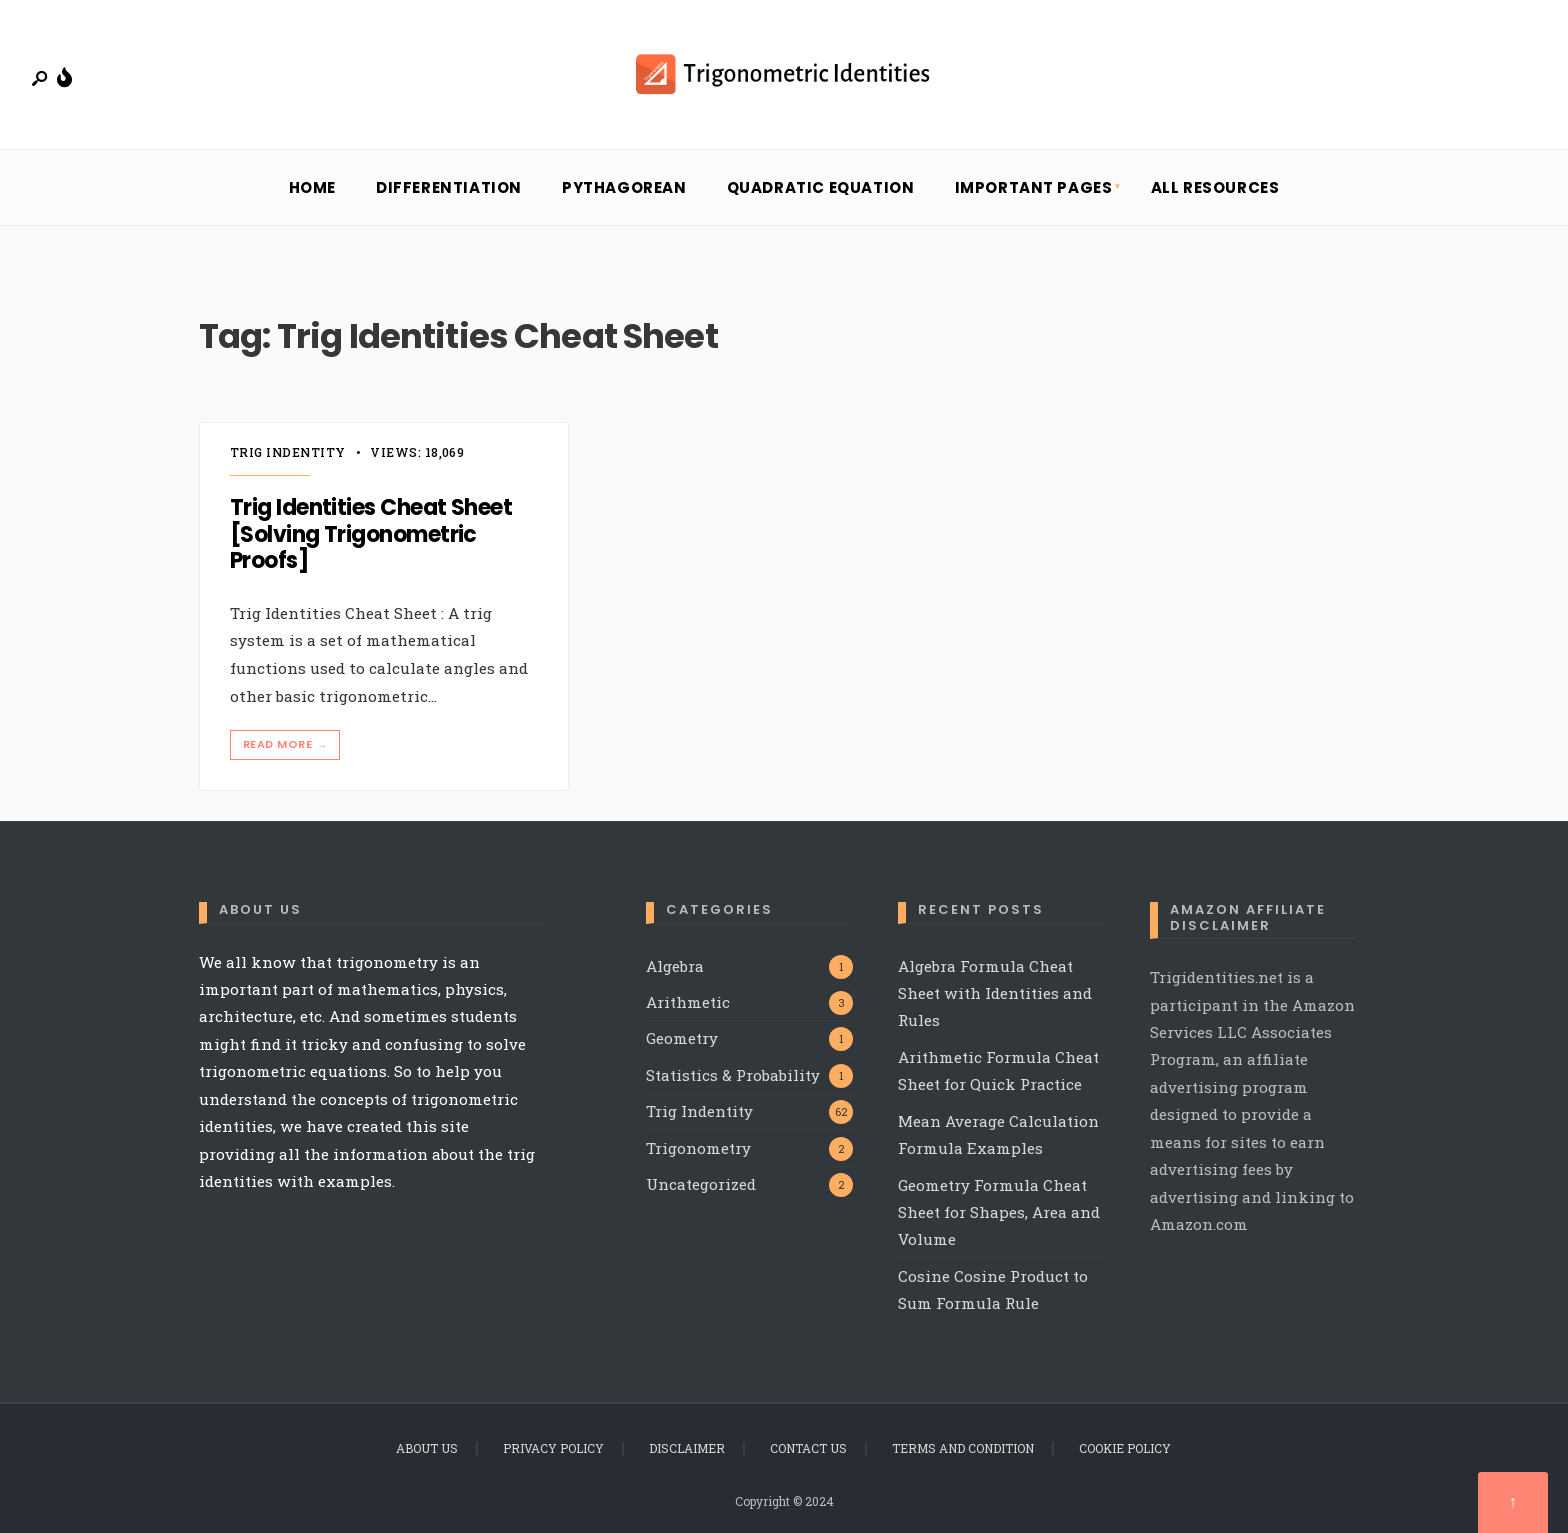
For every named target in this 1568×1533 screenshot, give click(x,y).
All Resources (1215, 187)
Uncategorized (701, 1184)
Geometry (682, 1038)
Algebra (675, 966)
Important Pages (1034, 187)
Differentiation (449, 187)
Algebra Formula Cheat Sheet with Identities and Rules (995, 993)
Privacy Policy (553, 1448)
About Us (427, 1448)
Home (312, 187)
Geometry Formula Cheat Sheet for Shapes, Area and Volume (999, 1212)
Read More (287, 744)
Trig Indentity (288, 452)
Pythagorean (624, 187)
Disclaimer (687, 1448)
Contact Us (808, 1448)
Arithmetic (688, 1002)
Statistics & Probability (733, 1075)
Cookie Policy (1125, 1448)
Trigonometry (698, 1148)
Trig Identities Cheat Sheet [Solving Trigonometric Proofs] (371, 535)
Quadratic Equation (821, 187)
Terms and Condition (963, 1448)
